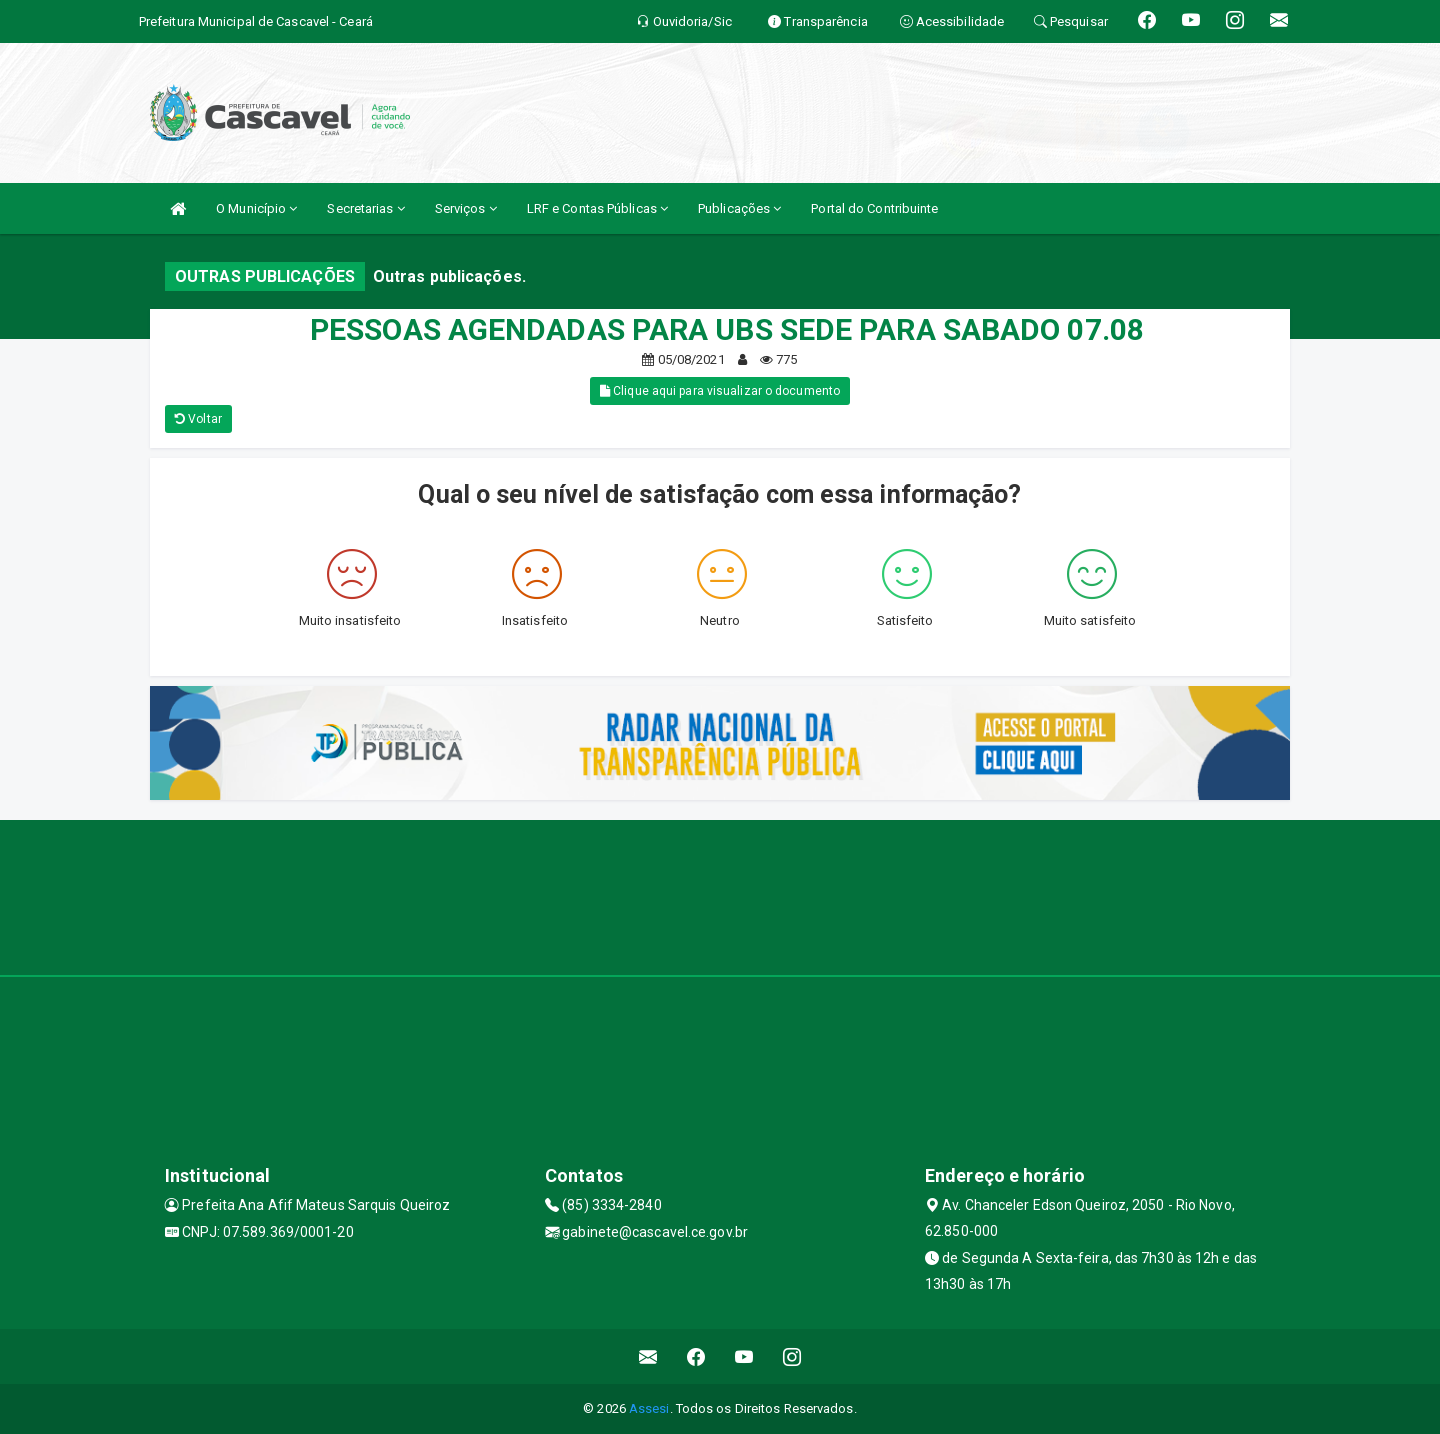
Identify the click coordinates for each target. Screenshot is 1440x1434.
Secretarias (365, 208)
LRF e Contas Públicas (597, 208)
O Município (256, 208)
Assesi (649, 1408)
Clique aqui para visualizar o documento (720, 391)
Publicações (739, 208)
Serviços (466, 208)
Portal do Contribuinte (874, 208)
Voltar (198, 419)
